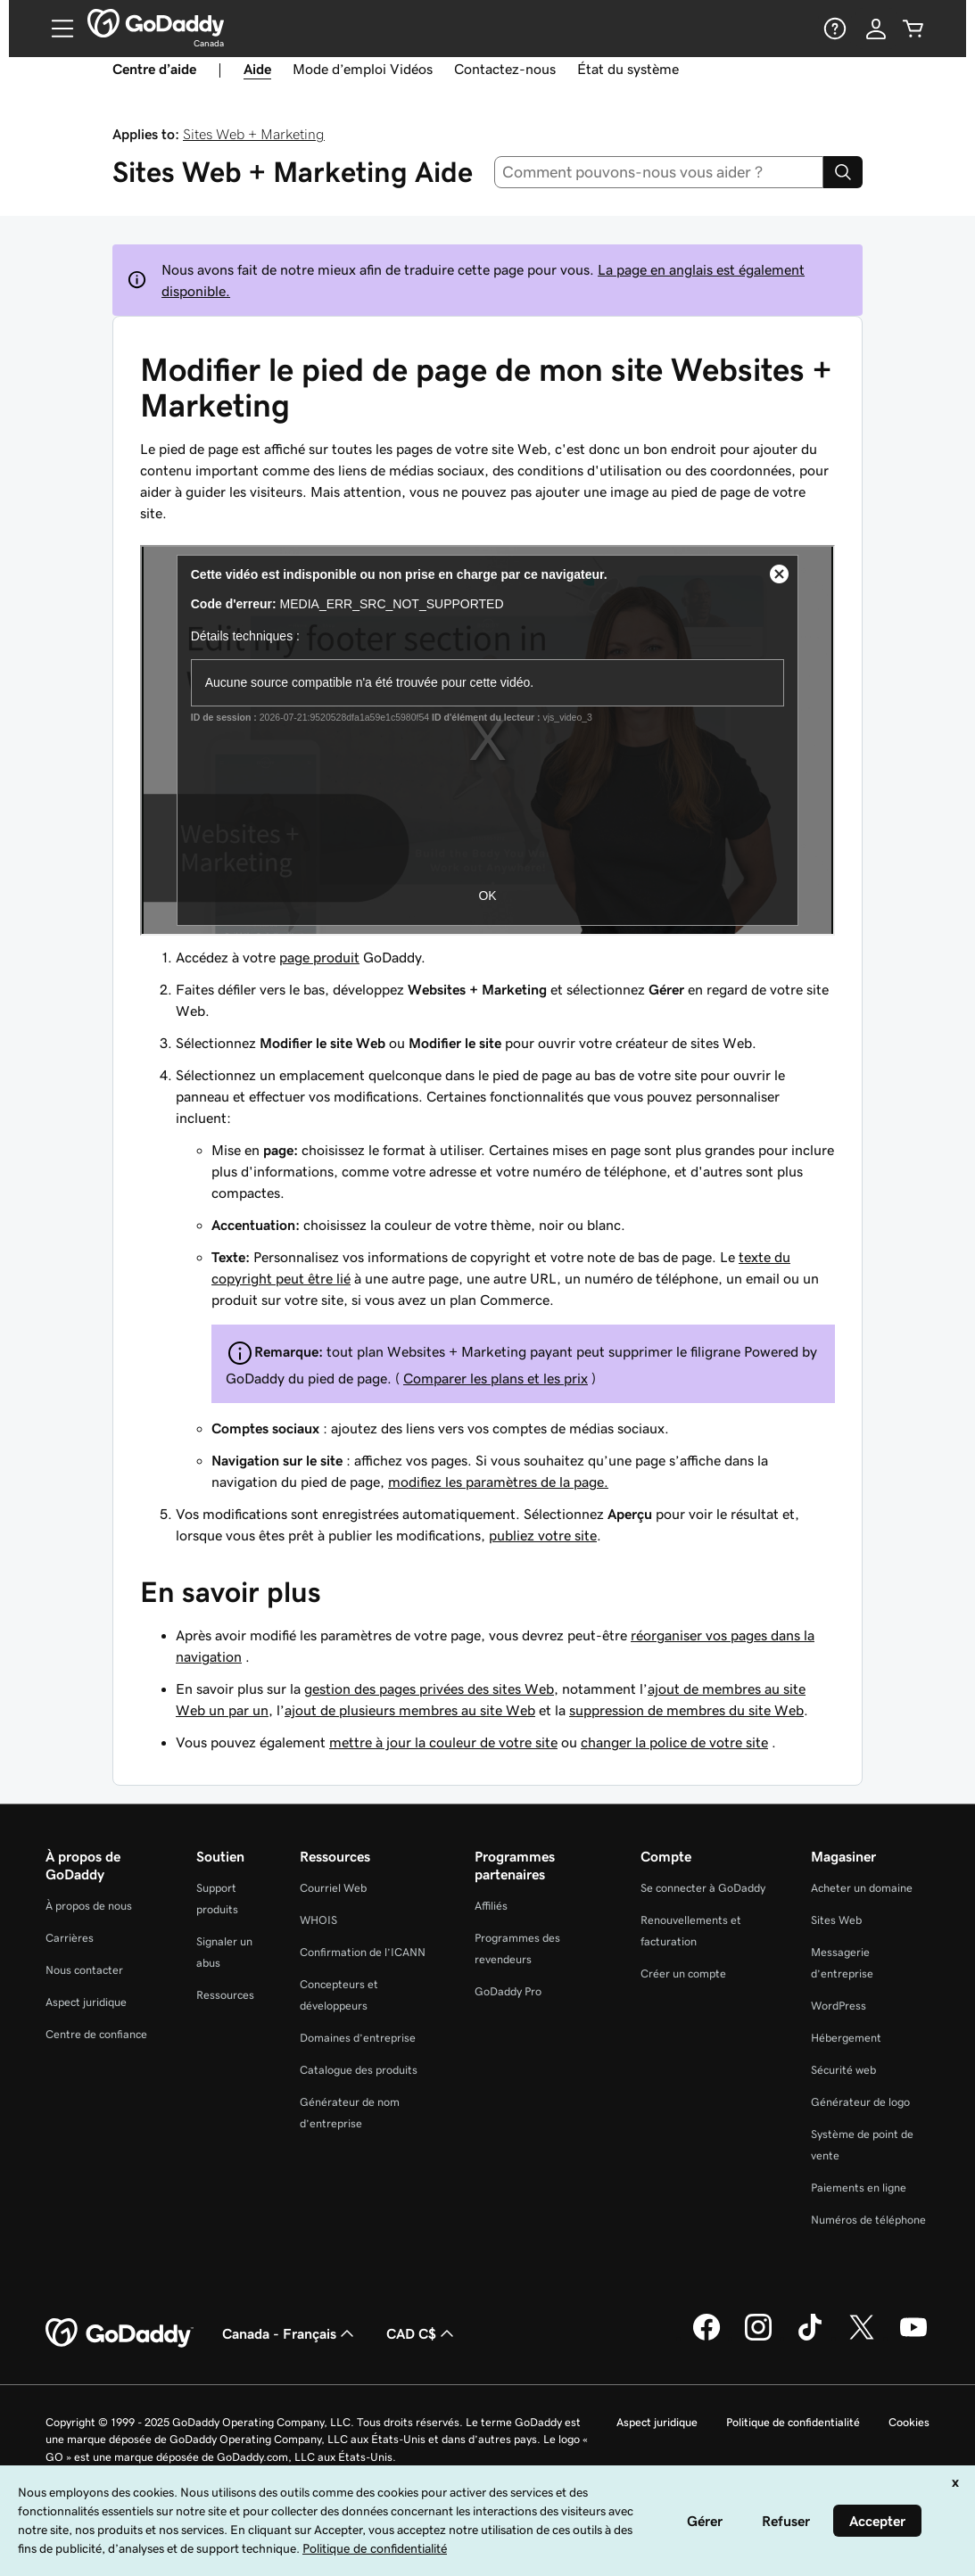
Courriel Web (333, 1888)
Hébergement (846, 2037)
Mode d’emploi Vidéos (363, 69)
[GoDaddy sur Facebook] (706, 2338)
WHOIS (318, 1920)
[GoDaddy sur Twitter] (862, 2338)
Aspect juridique (86, 2002)
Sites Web (836, 1920)
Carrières (69, 1938)
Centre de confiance (96, 2034)
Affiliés (491, 1905)
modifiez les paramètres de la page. (498, 1481)
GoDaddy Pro (508, 1991)
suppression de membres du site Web (686, 1710)
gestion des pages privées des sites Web (429, 1688)
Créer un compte (683, 1973)
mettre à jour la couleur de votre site (443, 1742)
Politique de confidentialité (793, 2422)
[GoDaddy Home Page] (119, 2333)
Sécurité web (843, 2070)
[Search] (843, 172)
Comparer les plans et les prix (495, 1378)
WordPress (838, 2005)
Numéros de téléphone (868, 2219)
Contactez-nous (505, 69)
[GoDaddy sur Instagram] (758, 2338)
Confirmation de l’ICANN (363, 1952)
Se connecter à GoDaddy (702, 1888)
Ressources (225, 1995)
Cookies (909, 2422)
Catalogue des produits (358, 2070)
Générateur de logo (860, 2102)
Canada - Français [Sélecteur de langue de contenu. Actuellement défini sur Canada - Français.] (290, 2333)
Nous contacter (84, 1970)
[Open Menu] (55, 28)
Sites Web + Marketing (254, 134)
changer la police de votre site (674, 1742)
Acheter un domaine (862, 1888)
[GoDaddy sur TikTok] (810, 2338)
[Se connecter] (876, 28)
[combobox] (658, 172)
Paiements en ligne (858, 2187)
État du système (628, 69)
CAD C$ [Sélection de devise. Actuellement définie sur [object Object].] (422, 2333)
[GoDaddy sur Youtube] (913, 2338)
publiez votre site (543, 1535)
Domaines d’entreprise (358, 2037)
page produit (319, 957)
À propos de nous (88, 1905)
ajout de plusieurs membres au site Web (410, 1710)
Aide (257, 69)
